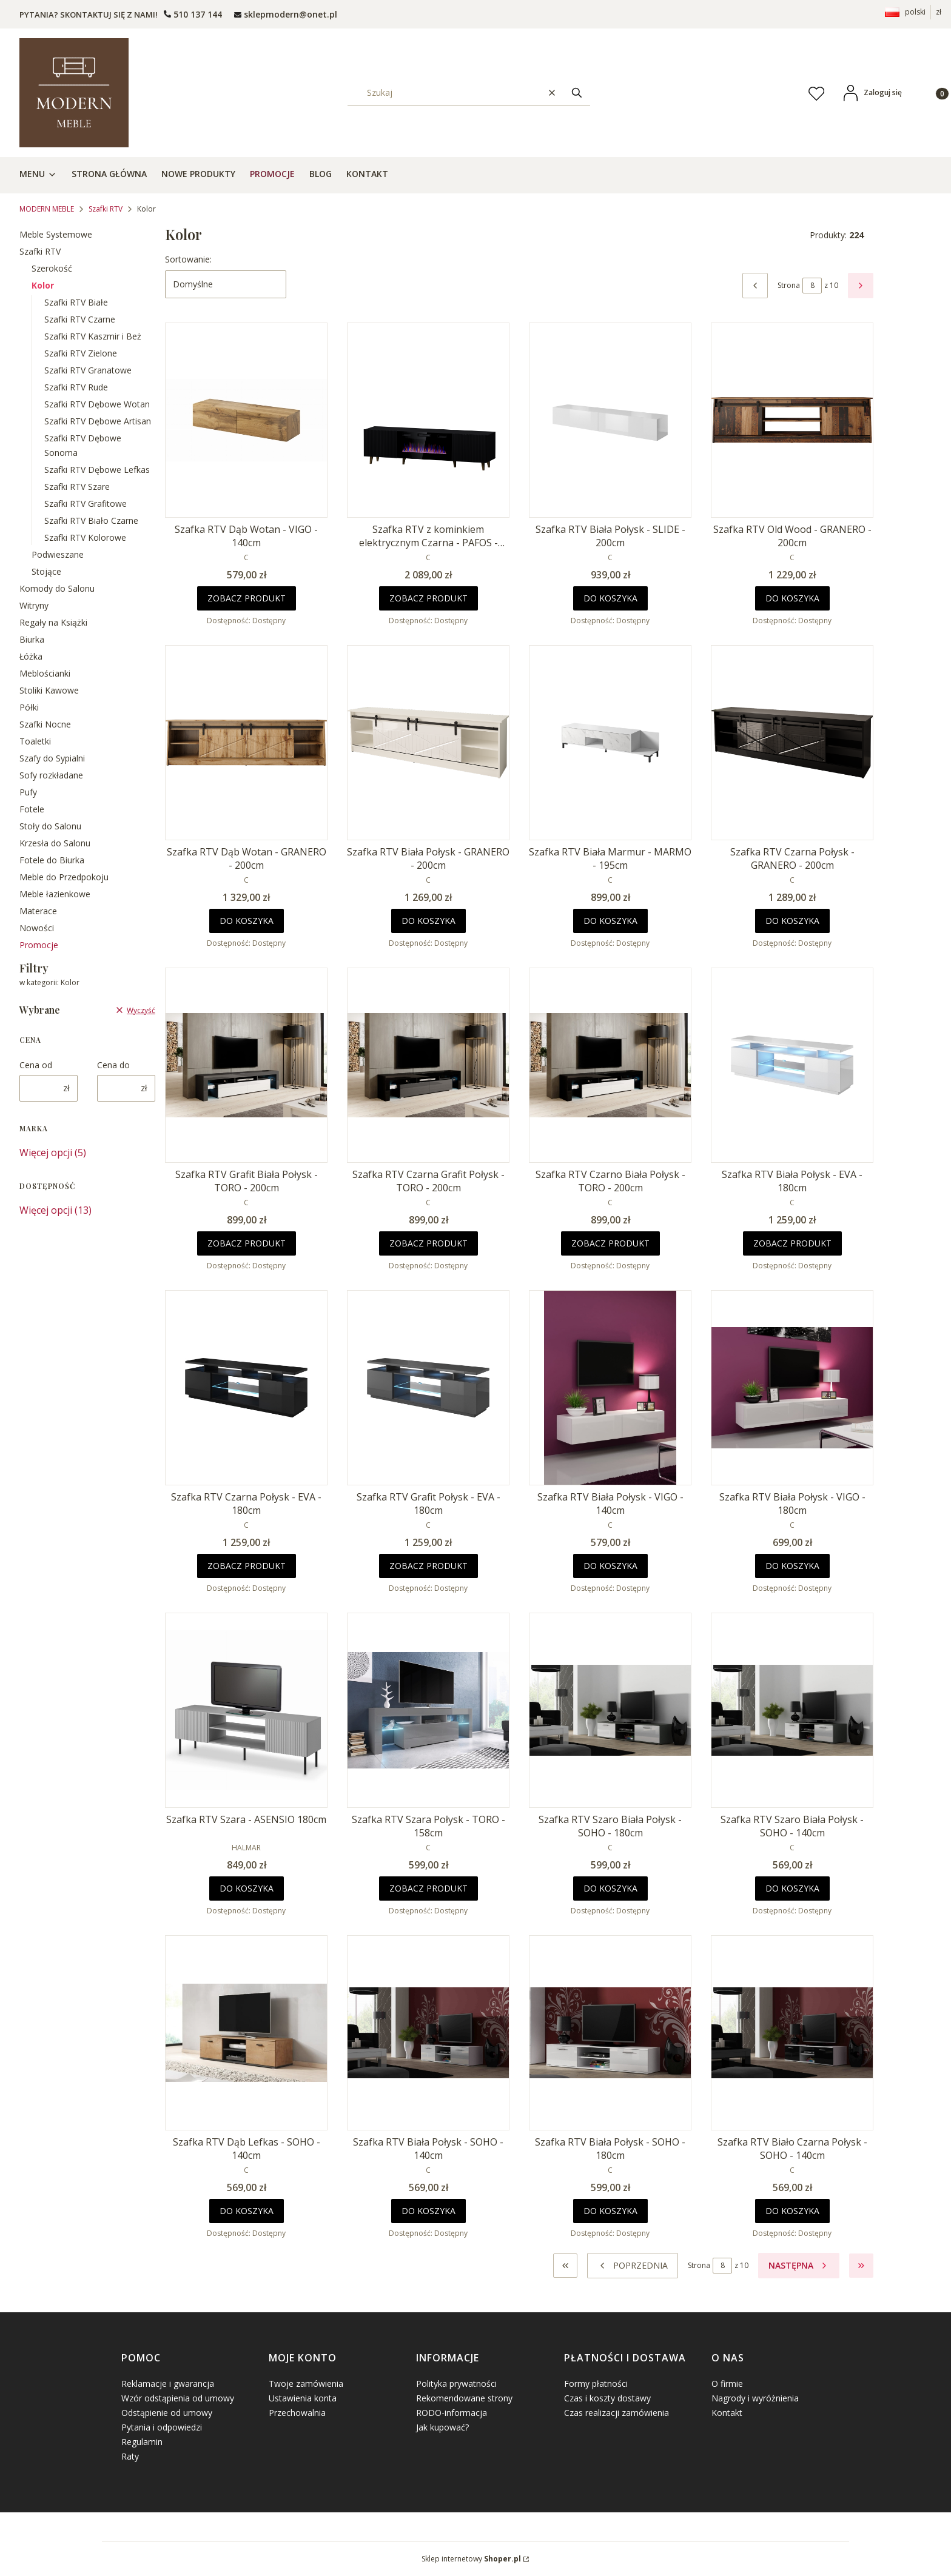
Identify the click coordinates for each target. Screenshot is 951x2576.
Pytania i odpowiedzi (161, 2427)
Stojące (46, 571)
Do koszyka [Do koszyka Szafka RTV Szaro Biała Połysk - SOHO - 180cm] (610, 1888)
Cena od (35, 1065)
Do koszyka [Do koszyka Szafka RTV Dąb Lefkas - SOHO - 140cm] (247, 2210)
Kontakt (726, 2412)
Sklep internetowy (471, 2559)
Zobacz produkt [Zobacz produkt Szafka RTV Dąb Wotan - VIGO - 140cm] (246, 598)
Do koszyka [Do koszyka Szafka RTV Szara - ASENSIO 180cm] (247, 1888)
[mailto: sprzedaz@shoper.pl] (285, 14)
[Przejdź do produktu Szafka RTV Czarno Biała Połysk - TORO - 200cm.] (610, 1065)
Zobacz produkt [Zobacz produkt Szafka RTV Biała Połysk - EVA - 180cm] (792, 1243)
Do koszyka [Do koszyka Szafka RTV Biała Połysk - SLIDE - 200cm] (610, 598)
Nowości (36, 928)
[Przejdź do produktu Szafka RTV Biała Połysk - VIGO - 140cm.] (610, 1388)
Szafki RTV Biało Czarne (91, 520)
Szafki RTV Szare (77, 486)
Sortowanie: (188, 259)
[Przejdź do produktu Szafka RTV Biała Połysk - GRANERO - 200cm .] (428, 743)
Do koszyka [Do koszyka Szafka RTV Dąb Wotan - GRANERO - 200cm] (247, 920)
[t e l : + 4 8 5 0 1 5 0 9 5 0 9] (193, 14)
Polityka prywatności (456, 2383)
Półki (29, 707)
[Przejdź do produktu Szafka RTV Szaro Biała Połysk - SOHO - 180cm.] (610, 1710)
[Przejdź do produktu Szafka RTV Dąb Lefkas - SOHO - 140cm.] (246, 2033)
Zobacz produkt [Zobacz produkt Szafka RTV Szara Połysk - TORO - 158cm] (428, 1888)
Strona (789, 285)
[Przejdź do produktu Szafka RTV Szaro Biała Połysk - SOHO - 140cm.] (792, 1710)
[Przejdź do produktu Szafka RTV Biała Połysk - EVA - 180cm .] (792, 1065)
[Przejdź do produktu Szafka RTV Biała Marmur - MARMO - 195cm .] (610, 743)
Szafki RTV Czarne (79, 319)
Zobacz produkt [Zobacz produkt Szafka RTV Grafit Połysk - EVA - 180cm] (428, 1565)
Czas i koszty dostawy (607, 2398)
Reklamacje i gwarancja (167, 2383)
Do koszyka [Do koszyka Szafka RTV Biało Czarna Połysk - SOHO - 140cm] (792, 2210)
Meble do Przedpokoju (64, 877)
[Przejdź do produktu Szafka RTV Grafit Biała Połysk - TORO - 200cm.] (246, 1065)
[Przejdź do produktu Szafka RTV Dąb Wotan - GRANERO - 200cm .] (246, 743)
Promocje (38, 945)
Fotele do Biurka (51, 860)
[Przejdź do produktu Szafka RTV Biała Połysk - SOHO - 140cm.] (428, 2033)
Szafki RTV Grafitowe (85, 503)
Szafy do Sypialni (52, 758)
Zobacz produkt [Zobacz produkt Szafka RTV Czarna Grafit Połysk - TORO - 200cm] (428, 1243)
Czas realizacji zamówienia (616, 2412)
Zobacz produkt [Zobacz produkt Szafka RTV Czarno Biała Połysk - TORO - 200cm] (610, 1243)
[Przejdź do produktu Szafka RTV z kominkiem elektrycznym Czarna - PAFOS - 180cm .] (428, 420)
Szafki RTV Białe (76, 302)
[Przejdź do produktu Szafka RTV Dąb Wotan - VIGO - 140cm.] (246, 420)
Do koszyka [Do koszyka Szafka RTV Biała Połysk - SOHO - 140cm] (428, 2210)
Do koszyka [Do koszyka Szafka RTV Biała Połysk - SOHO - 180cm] (610, 2210)
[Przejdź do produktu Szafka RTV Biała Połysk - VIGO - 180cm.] (792, 1388)
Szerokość (52, 268)
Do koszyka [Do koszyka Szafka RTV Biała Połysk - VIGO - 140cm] (610, 1565)
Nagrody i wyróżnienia (755, 2398)
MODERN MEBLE (46, 209)
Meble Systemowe (55, 234)
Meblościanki (44, 673)
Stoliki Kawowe (49, 690)
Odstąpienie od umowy (166, 2412)
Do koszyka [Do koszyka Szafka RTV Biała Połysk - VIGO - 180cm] (792, 1565)
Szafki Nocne (45, 724)
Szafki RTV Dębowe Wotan (97, 404)
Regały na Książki (53, 622)
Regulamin (142, 2441)
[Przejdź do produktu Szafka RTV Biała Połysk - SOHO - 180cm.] (610, 2033)
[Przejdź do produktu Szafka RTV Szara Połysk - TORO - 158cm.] (428, 1710)
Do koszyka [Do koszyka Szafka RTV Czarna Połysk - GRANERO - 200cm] (792, 920)
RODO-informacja (451, 2412)
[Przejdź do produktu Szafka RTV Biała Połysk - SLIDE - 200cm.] (610, 420)
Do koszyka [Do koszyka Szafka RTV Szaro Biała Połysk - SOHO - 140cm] (792, 1888)
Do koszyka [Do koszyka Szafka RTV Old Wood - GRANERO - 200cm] (792, 598)
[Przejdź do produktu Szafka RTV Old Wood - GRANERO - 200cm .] (792, 420)
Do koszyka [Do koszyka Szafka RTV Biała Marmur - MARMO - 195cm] (610, 920)
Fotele (31, 809)
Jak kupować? (442, 2427)
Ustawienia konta (303, 2398)
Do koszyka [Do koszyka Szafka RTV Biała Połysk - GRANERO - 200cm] (428, 920)
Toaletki (35, 741)
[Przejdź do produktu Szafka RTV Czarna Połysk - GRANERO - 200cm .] (792, 743)
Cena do (113, 1065)
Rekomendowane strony (464, 2398)
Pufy (28, 792)
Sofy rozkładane (51, 775)
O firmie (727, 2383)
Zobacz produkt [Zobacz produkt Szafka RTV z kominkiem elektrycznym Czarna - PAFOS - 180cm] (428, 598)
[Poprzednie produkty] (632, 2265)
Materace (38, 911)
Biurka (31, 639)
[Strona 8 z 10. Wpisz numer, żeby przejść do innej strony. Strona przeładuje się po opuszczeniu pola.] (812, 285)
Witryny (34, 605)
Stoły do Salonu (50, 826)
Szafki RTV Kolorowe (85, 537)
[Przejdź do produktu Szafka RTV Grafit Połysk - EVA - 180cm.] (428, 1388)
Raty (130, 2456)
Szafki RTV (106, 209)
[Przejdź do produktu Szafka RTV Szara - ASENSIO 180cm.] (246, 1710)
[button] (577, 92)
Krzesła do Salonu (54, 843)
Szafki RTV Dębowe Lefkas (97, 469)
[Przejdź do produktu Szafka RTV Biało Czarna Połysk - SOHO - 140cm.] (792, 2033)
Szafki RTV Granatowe (88, 370)
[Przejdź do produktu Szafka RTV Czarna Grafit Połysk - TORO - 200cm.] (428, 1065)
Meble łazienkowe (54, 894)
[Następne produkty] (798, 2265)
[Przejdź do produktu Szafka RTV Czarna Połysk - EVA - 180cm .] (246, 1388)
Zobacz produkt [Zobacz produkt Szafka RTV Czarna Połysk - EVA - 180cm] (246, 1565)
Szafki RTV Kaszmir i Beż (92, 336)
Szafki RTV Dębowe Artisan (97, 421)
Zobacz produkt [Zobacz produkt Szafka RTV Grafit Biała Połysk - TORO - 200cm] (246, 1243)
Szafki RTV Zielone (80, 353)
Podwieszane (58, 554)
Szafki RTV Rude (76, 387)
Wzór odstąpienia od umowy (177, 2398)
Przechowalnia (297, 2412)
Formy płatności (596, 2383)
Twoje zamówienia (306, 2383)
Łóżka (30, 656)
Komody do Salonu (57, 588)
